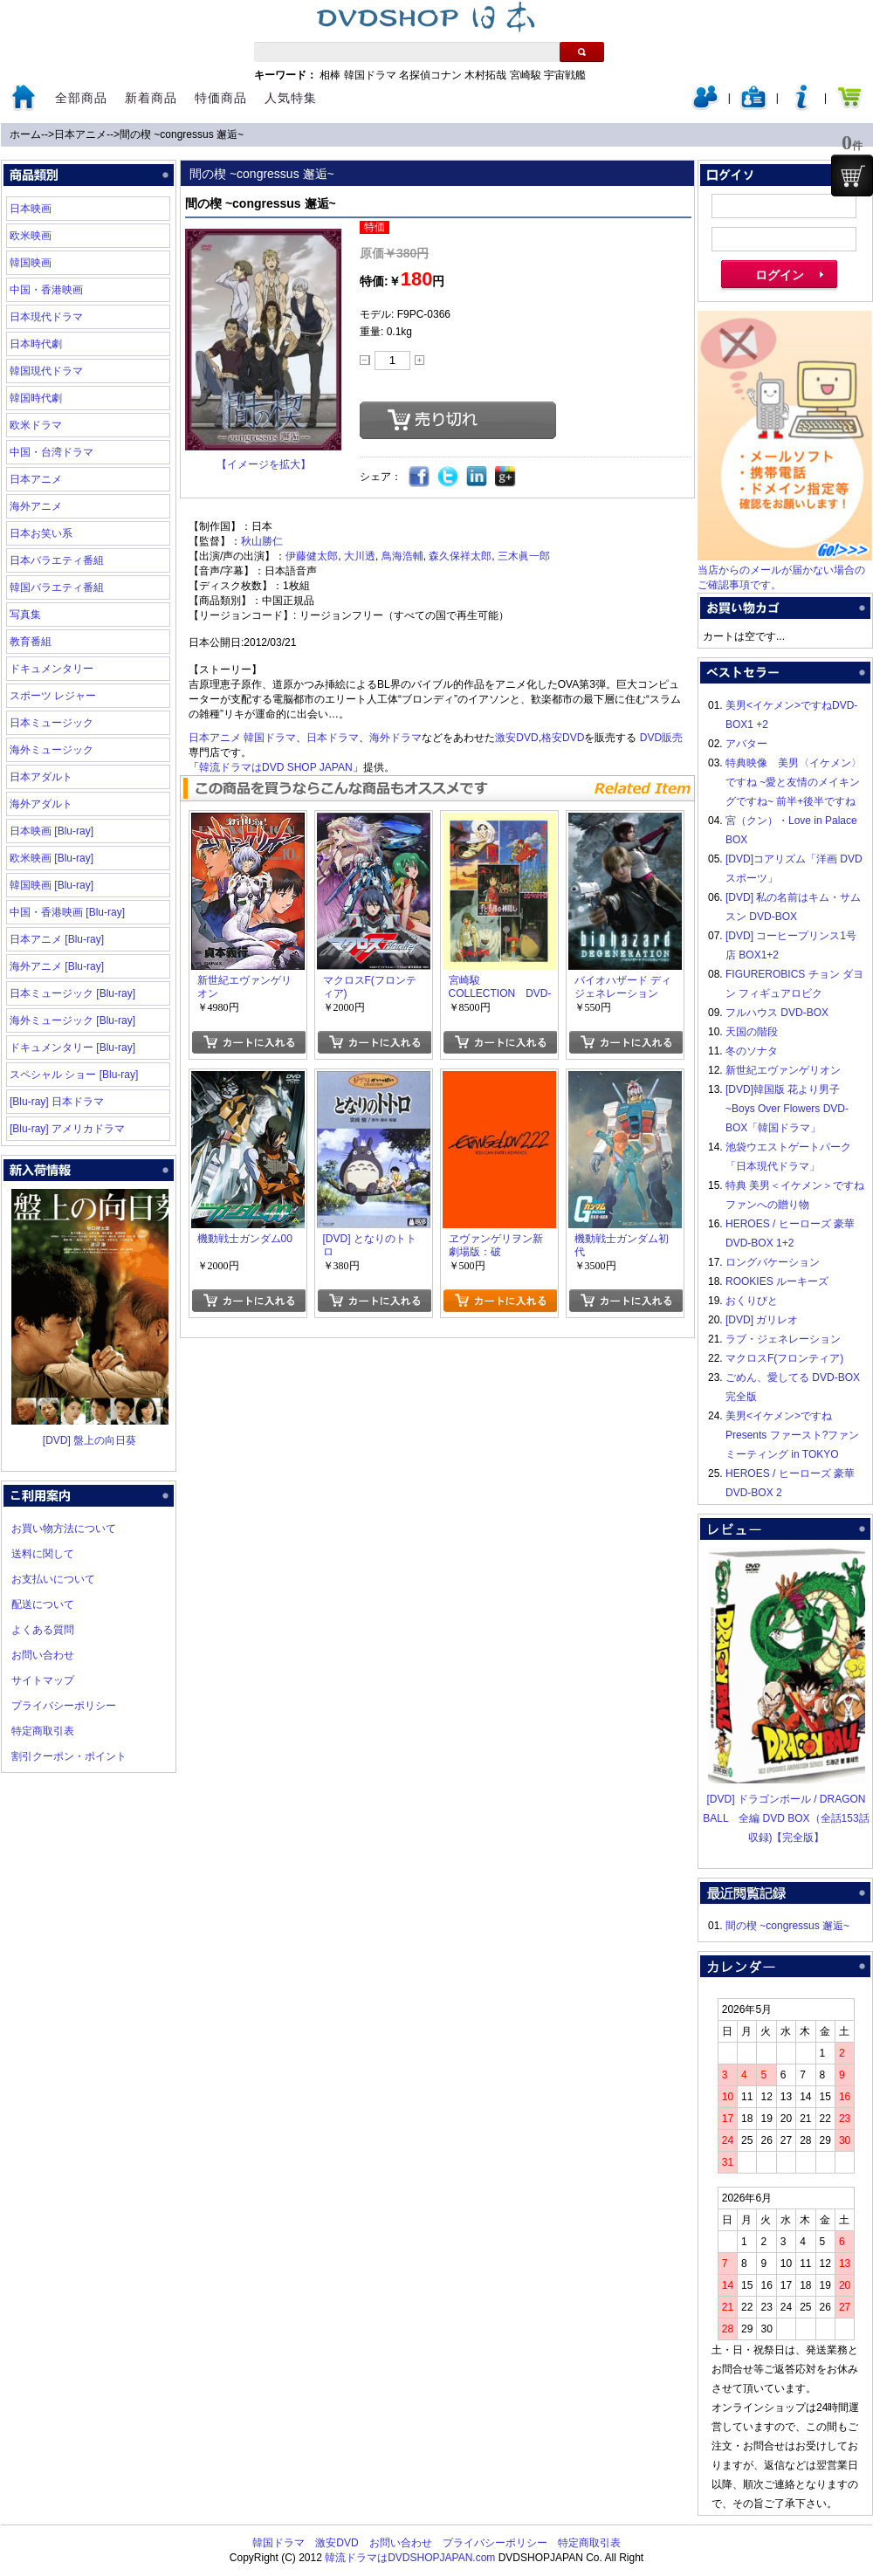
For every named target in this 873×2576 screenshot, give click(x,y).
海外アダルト (41, 804)
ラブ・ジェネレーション (783, 1339)
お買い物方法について (63, 1528)
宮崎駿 (525, 75)
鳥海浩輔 (402, 556)
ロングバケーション (772, 1262)
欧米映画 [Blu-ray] (51, 858)
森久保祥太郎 (460, 556)
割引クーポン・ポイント (69, 1756)
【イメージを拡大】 (264, 464)
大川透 (359, 556)
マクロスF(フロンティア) (784, 1358)
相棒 (330, 75)
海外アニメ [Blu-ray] (57, 966)
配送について (42, 1604)
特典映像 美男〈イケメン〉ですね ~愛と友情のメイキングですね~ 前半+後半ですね (793, 782)
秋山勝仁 (262, 541)
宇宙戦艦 (565, 75)
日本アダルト (41, 777)
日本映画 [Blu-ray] (51, 831)
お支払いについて (53, 1579)
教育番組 (31, 641)
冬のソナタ (751, 1051)
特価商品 (221, 98)
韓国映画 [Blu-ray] (51, 885)
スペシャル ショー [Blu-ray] (74, 1074)
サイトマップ (42, 1680)
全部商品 (81, 98)
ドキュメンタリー (51, 669)
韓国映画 (31, 263)
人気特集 (291, 98)
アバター (746, 744)
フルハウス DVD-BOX (776, 1012)
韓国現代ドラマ (46, 371)
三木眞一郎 (524, 556)
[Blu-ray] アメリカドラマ (67, 1129)
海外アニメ (36, 506)
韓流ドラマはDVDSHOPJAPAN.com (410, 2558)
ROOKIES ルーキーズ (776, 1281)
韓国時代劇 (36, 398)
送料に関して (42, 1554)
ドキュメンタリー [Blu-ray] (72, 1047)
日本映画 (31, 209)
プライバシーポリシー (63, 1706)
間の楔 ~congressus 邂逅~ (182, 134)
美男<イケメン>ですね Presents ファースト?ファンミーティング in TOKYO (792, 1435)
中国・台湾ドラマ (51, 452)
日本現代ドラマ (46, 317)
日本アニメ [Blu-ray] (57, 939)
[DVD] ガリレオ (761, 1320)
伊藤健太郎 (311, 556)
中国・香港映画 (46, 290)
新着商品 (151, 98)
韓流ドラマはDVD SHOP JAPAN (276, 767)
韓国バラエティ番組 (57, 587)
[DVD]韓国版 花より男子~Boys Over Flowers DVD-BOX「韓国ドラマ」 (787, 1108)
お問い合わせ (42, 1655)
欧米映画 (31, 236)
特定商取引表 (42, 1731)
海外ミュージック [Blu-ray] (72, 1020)
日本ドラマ (332, 738)
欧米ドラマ (36, 425)
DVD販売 (661, 738)
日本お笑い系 (41, 533)
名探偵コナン (430, 75)
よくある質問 (42, 1630)
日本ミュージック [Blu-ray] (72, 993)
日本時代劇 (36, 344)
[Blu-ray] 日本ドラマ (57, 1102)
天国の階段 (751, 1032)
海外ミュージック (51, 750)
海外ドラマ (395, 738)
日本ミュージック (51, 723)
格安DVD (562, 738)
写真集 (25, 614)
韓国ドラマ (370, 75)
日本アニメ (80, 134)
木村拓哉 (485, 75)
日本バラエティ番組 (57, 560)
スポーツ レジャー (53, 696)
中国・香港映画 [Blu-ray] (67, 912)
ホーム (25, 134)
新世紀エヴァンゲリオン (783, 1070)
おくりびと (751, 1301)
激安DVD (516, 738)
